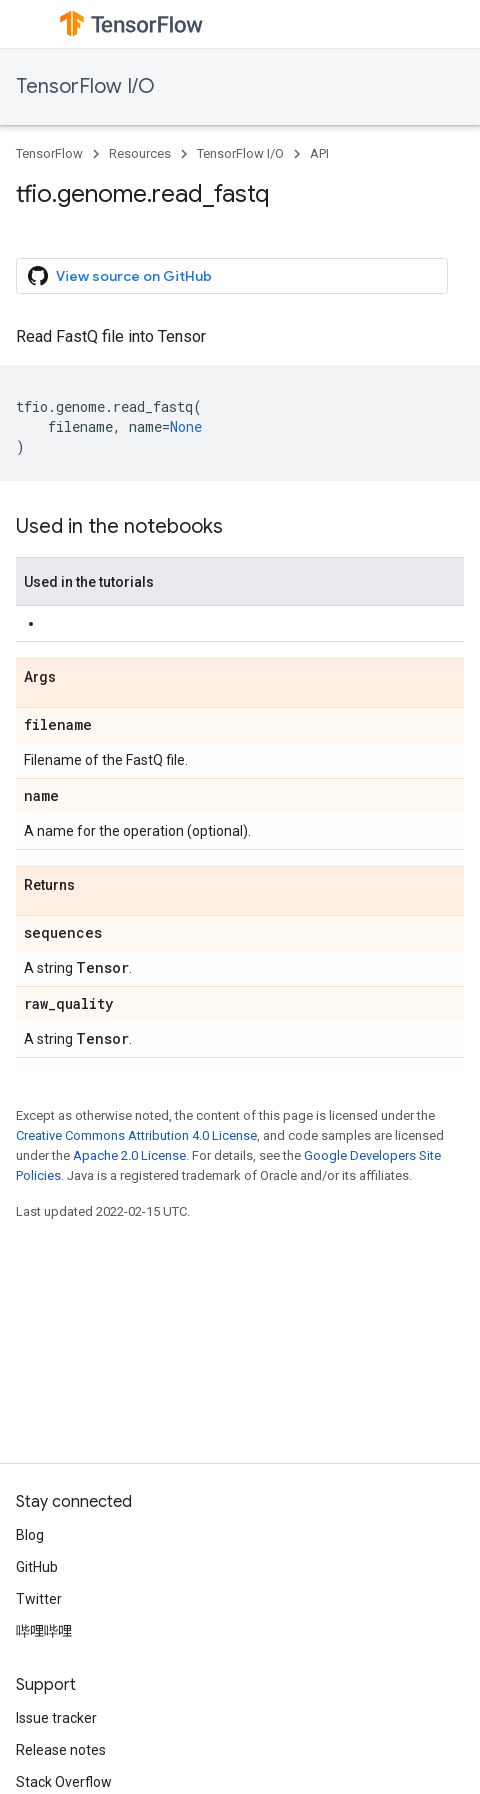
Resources (140, 153)
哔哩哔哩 (44, 1631)
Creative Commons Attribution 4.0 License (136, 1135)
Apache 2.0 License (129, 1155)
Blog (30, 1535)
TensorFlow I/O (85, 86)
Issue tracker (56, 1718)
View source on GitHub (120, 276)
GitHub (37, 1567)
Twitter (39, 1599)
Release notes (61, 1750)
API (319, 153)
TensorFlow (49, 153)
